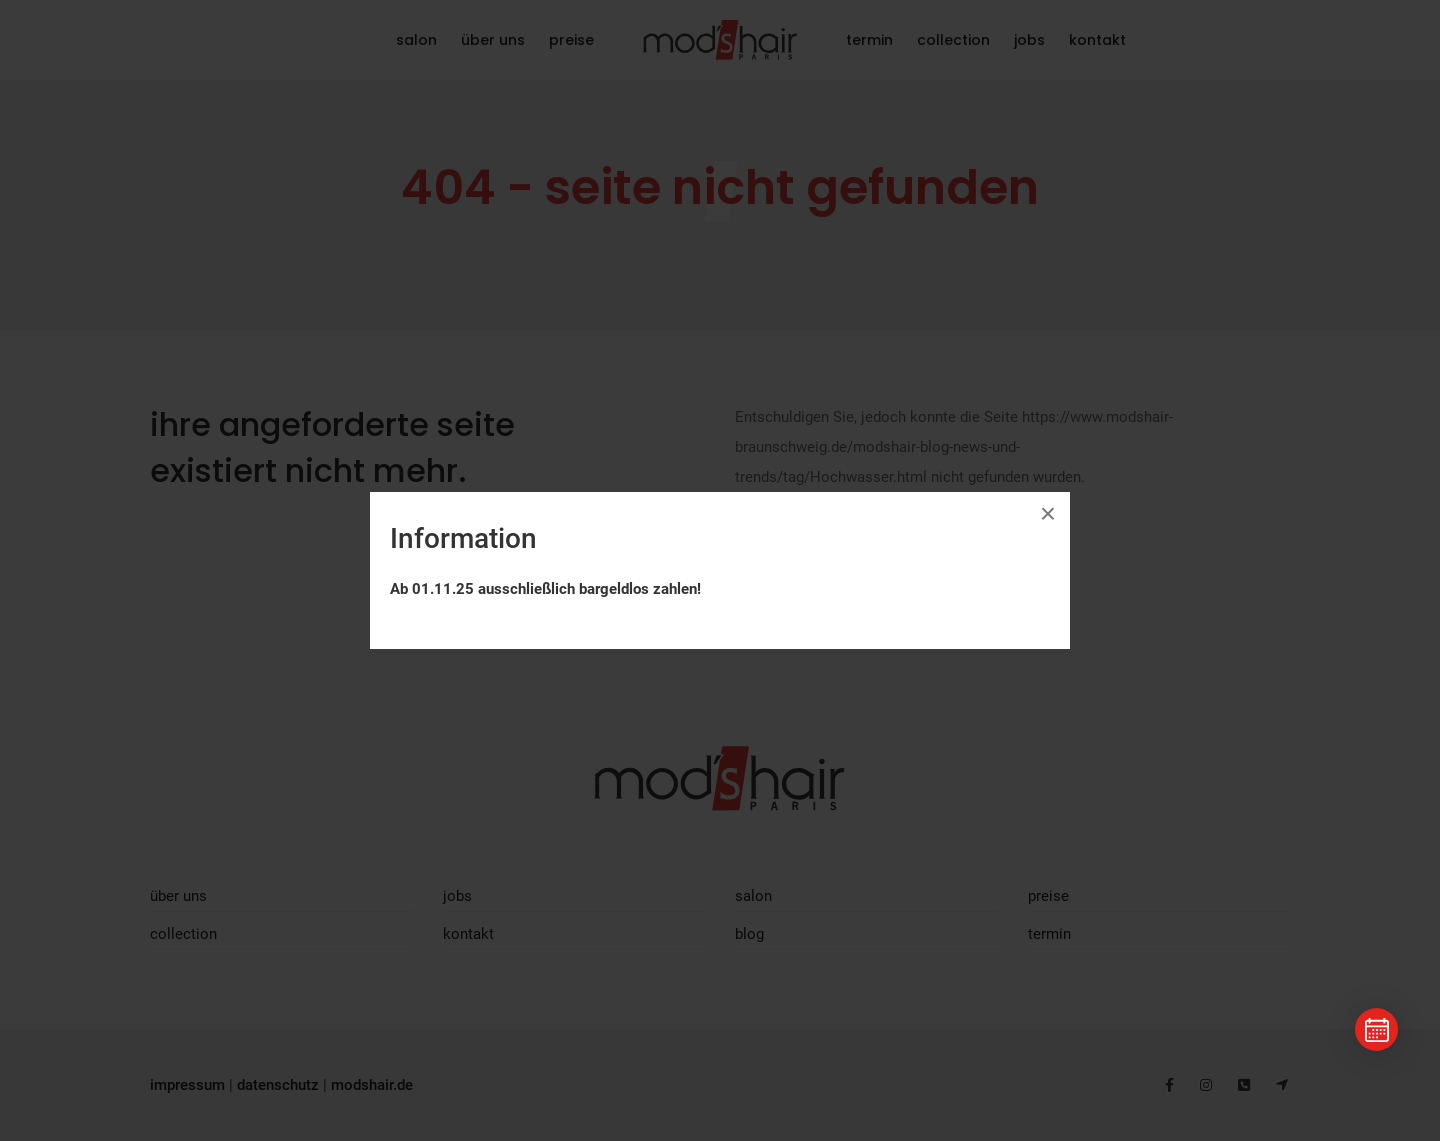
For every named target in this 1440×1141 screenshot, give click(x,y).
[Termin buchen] (1376, 1029)
